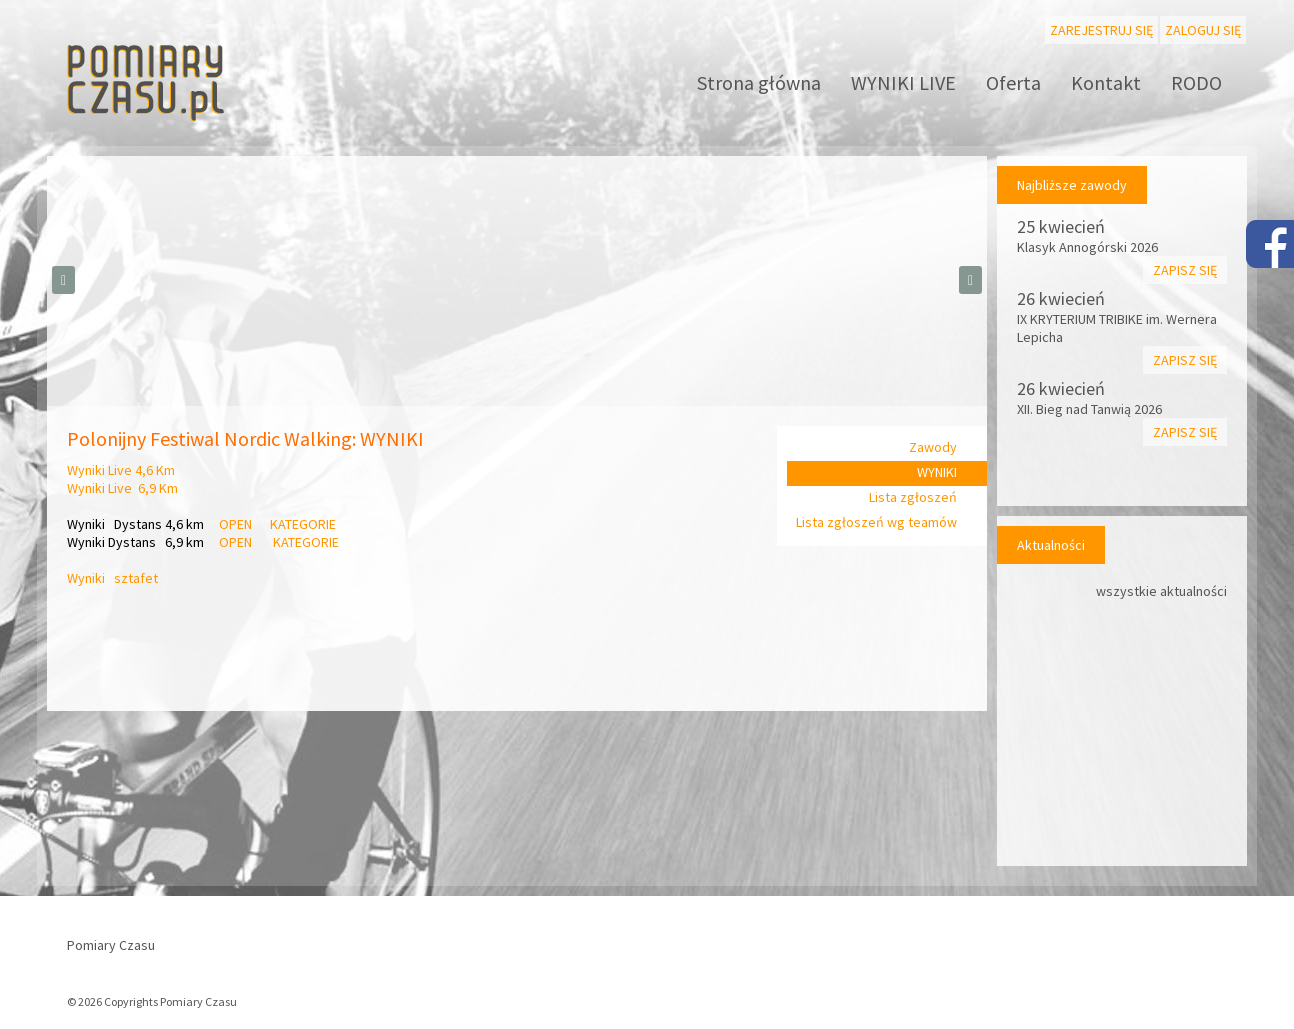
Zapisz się (1185, 270)
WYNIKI (937, 472)
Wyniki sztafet (114, 578)
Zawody (933, 447)
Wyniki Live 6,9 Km (122, 488)
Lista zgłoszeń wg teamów (876, 522)
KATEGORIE (303, 524)
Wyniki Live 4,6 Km (121, 470)
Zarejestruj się (1101, 30)
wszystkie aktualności (1161, 591)
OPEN (237, 524)
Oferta (1013, 82)
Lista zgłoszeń (913, 497)
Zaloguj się (1203, 30)
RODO (1196, 82)
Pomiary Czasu (111, 945)
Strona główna (759, 82)
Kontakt (1106, 82)
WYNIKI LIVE (903, 82)
